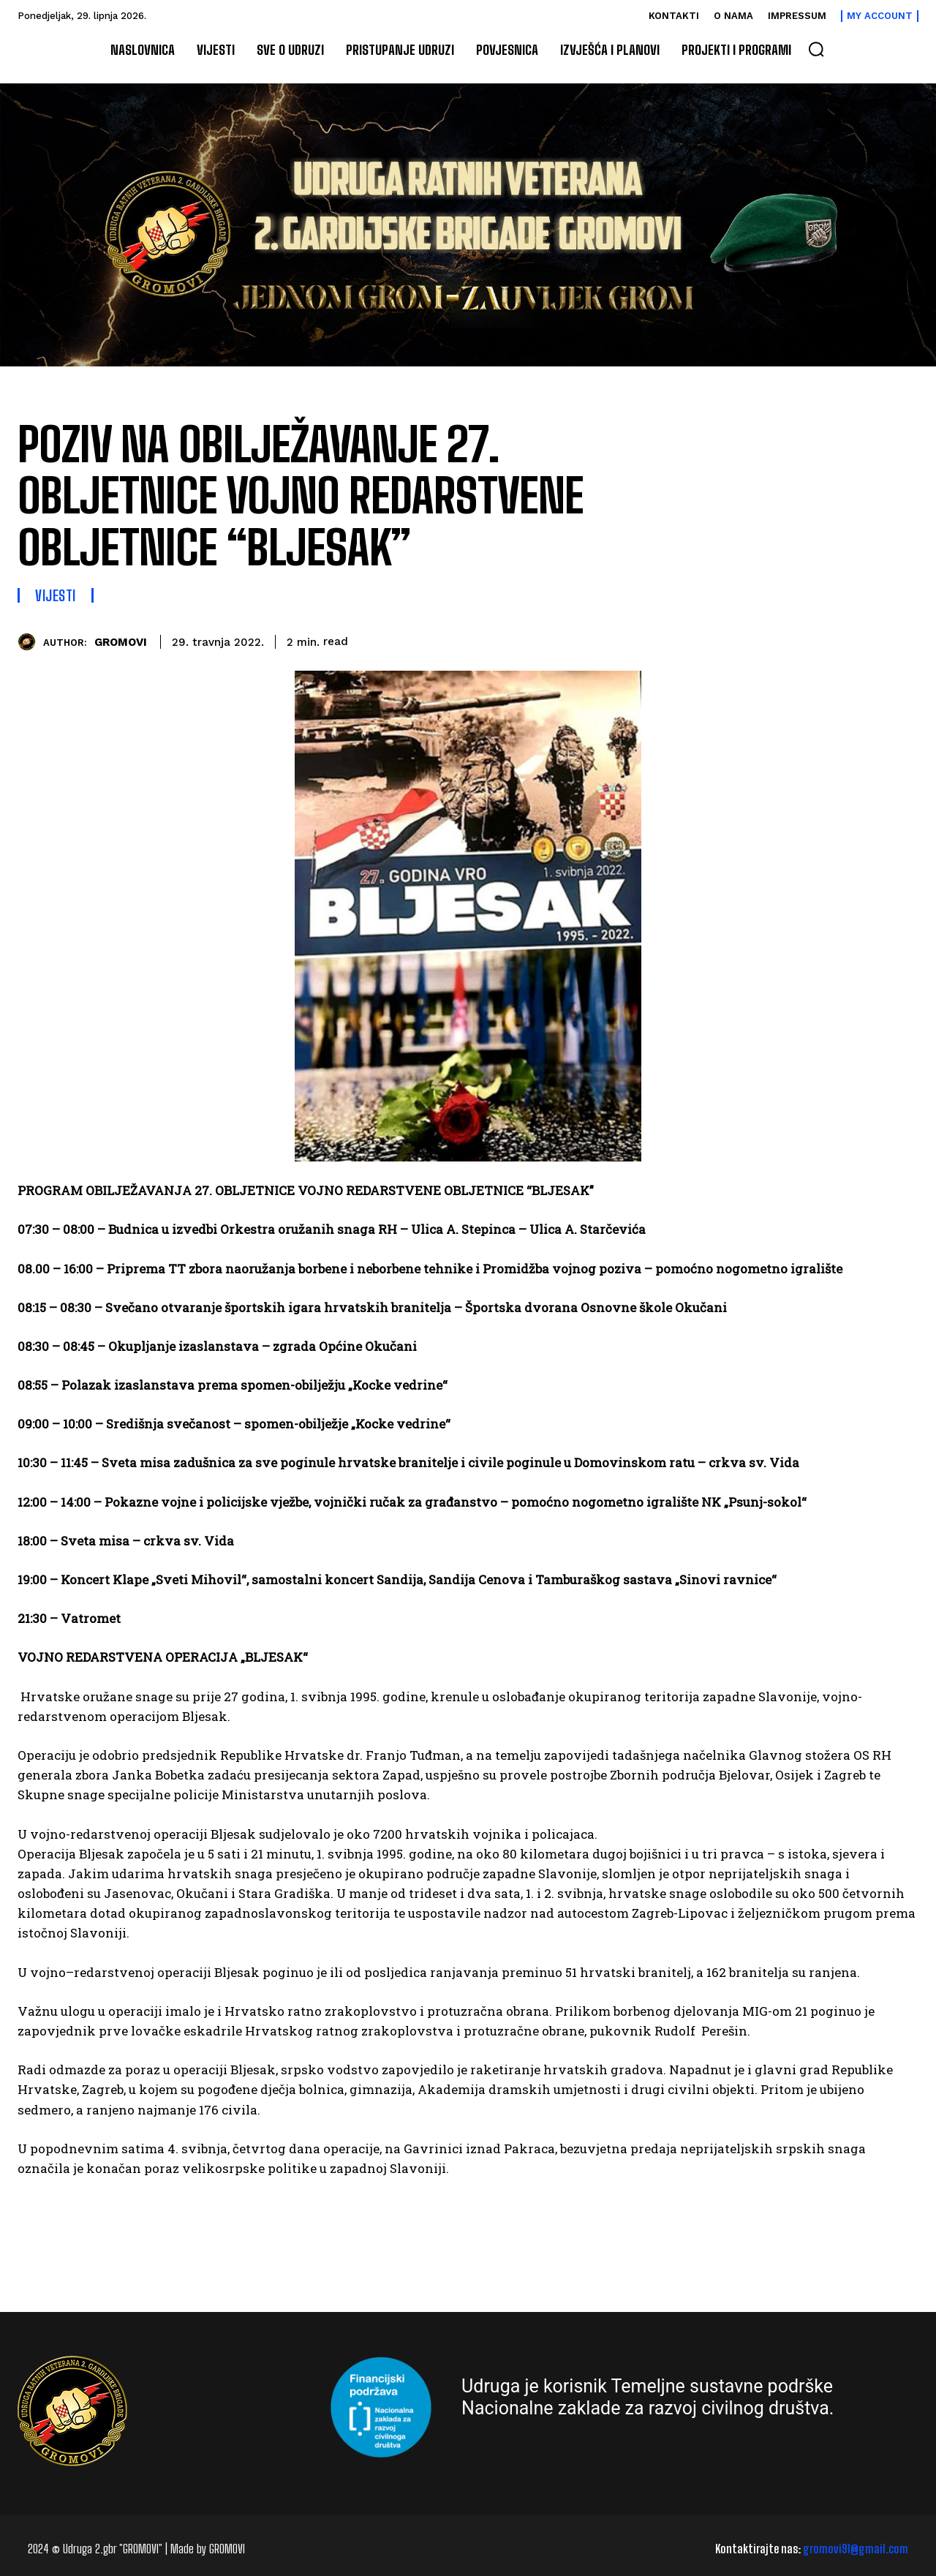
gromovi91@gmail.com (855, 2549)
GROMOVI (120, 642)
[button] (816, 49)
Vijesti (55, 595)
